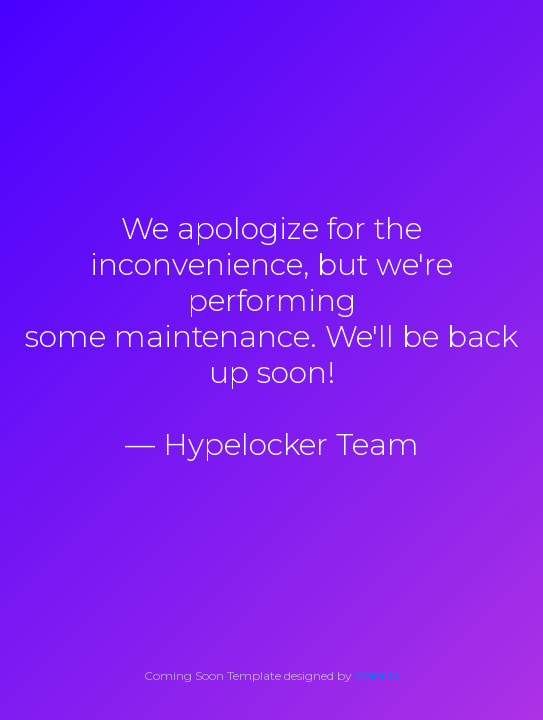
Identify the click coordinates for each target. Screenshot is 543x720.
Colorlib (377, 675)
